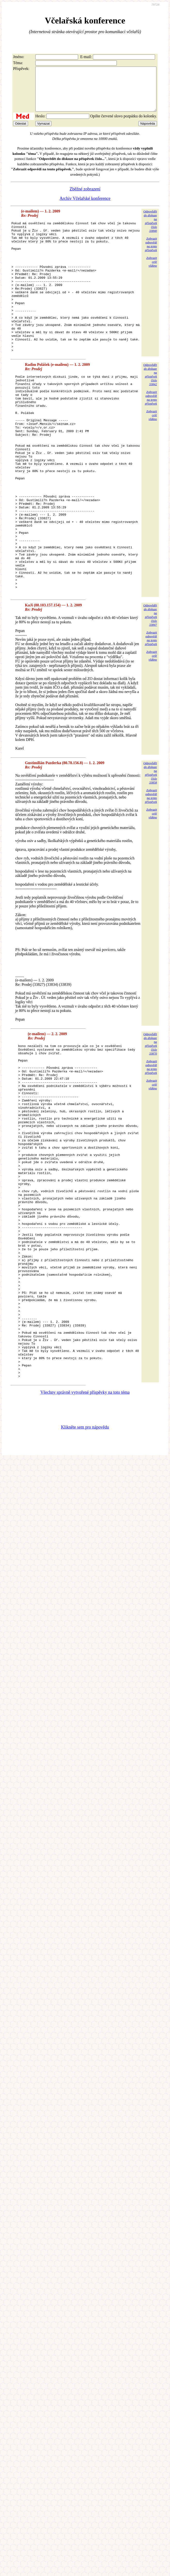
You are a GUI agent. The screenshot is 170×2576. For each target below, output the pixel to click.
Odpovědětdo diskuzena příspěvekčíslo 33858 (150, 851)
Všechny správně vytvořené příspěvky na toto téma (85, 1537)
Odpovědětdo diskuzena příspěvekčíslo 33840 (150, 229)
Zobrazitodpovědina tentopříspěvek (151, 253)
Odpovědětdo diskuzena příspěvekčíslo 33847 (150, 693)
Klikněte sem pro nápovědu (85, 1572)
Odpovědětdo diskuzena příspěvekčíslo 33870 (150, 1122)
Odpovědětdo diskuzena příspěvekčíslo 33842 (150, 409)
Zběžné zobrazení (85, 197)
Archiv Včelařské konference (85, 207)
